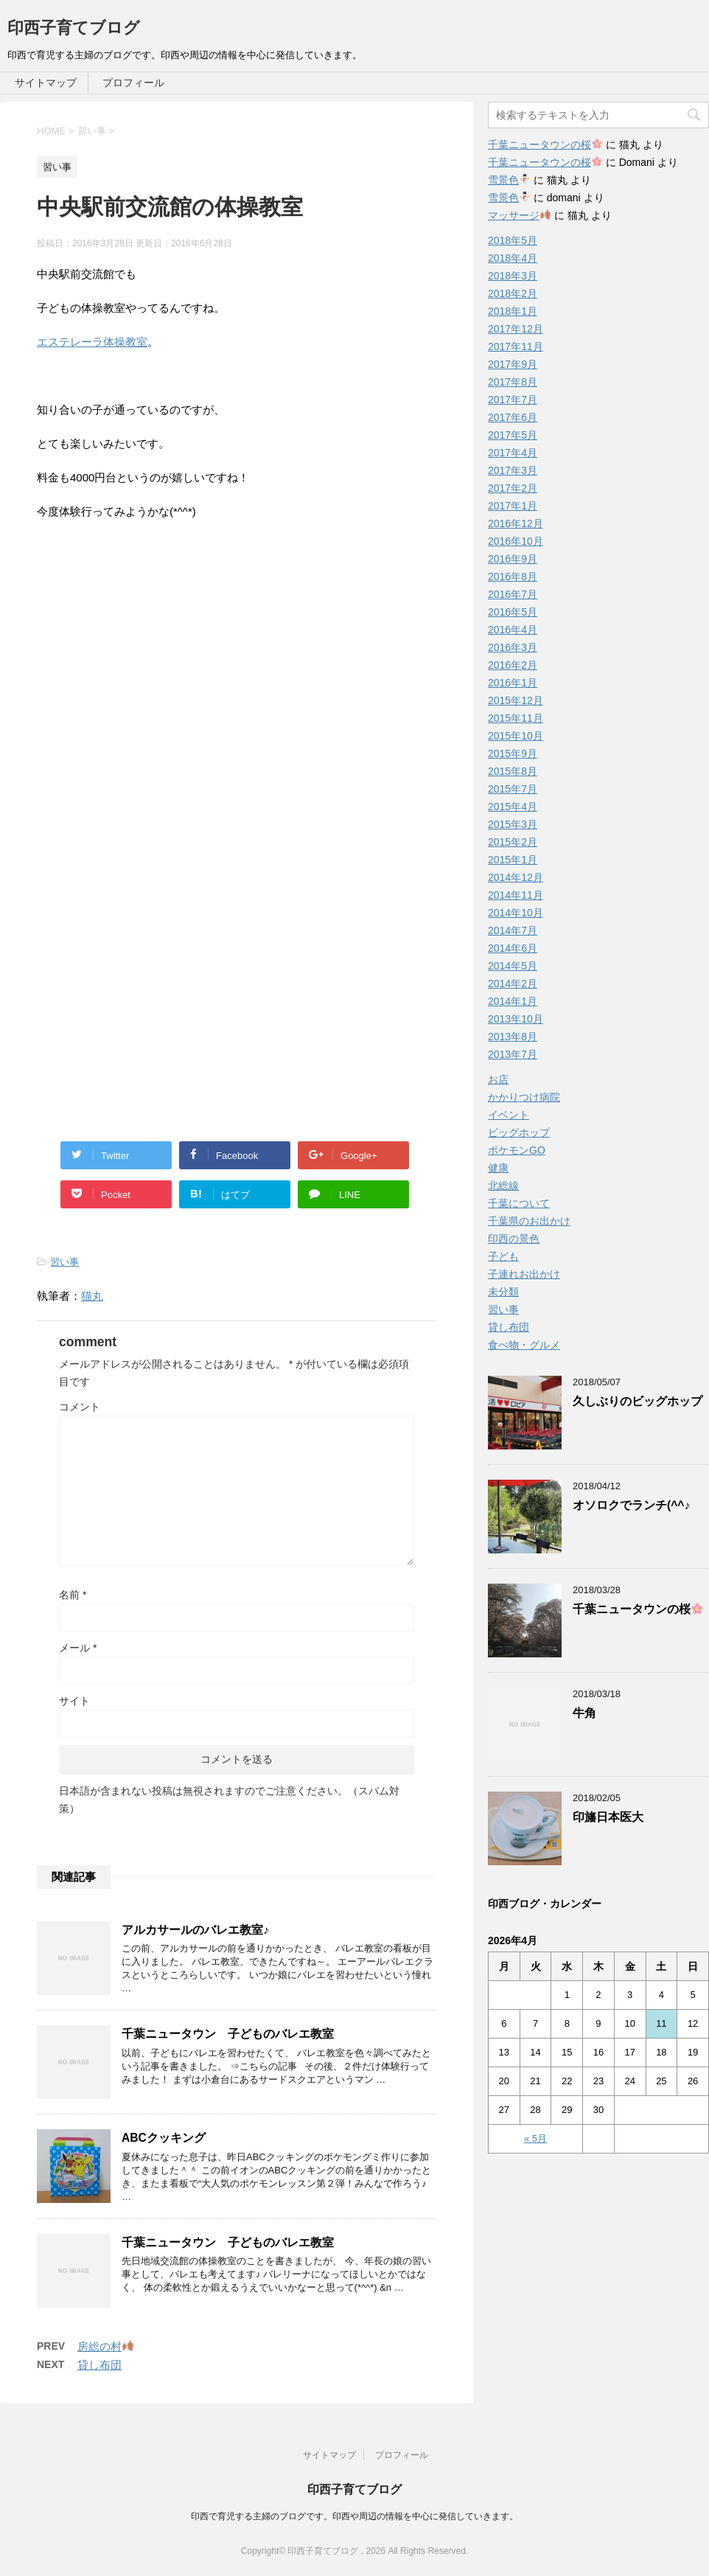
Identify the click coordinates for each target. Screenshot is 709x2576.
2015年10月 (515, 736)
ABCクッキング (164, 2137)
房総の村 (105, 2346)
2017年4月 (512, 453)
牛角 (584, 1713)
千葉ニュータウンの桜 (545, 144)
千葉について (519, 1203)
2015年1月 (512, 860)
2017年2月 (512, 488)
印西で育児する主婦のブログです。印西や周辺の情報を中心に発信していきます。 (354, 2516)
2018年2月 (512, 293)
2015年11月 (515, 718)
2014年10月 (515, 913)
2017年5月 (512, 435)
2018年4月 (512, 258)
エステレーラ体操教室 (92, 341)
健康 (498, 1168)
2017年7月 (512, 399)
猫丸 (92, 1295)
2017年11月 (515, 346)
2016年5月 (512, 612)
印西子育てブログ (73, 27)
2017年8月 (512, 382)
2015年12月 (515, 700)
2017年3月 (512, 470)
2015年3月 (512, 824)
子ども (503, 1256)
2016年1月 (512, 683)
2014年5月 (512, 966)
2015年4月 (512, 806)
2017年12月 (515, 329)
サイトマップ (46, 82)
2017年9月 (512, 364)
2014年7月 (512, 930)
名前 (72, 1595)
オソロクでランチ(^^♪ (631, 1505)
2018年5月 (512, 240)
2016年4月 (512, 630)
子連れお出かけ (524, 1274)
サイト (74, 1701)
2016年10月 (515, 541)
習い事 (64, 1261)
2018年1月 (512, 311)
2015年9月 (512, 753)
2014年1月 (512, 1001)
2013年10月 (515, 1019)
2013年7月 (512, 1054)
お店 (498, 1079)
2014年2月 (512, 983)
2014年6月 (512, 948)
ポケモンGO (516, 1150)
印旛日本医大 (608, 1817)
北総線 (503, 1185)
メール (78, 1648)
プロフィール (133, 82)
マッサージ (519, 215)
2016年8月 (512, 576)
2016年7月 (512, 594)
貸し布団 (99, 2365)
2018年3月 (512, 276)
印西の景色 (513, 1239)
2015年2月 (512, 842)
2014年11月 (515, 895)
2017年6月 (512, 417)
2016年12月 (515, 523)
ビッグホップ (519, 1132)
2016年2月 (512, 665)
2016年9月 (512, 559)
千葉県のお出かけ (529, 1221)
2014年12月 (515, 877)
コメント (79, 1407)
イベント (508, 1115)
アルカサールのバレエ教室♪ (195, 1930)
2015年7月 (512, 789)
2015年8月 (512, 771)
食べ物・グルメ (524, 1345)
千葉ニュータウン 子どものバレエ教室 (228, 2033)
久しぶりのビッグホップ (637, 1401)
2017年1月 (512, 506)
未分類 (503, 1292)
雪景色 (509, 180)
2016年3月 (512, 647)
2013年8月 (512, 1036)
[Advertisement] (160, 726)
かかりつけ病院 (524, 1097)
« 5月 (535, 2138)
